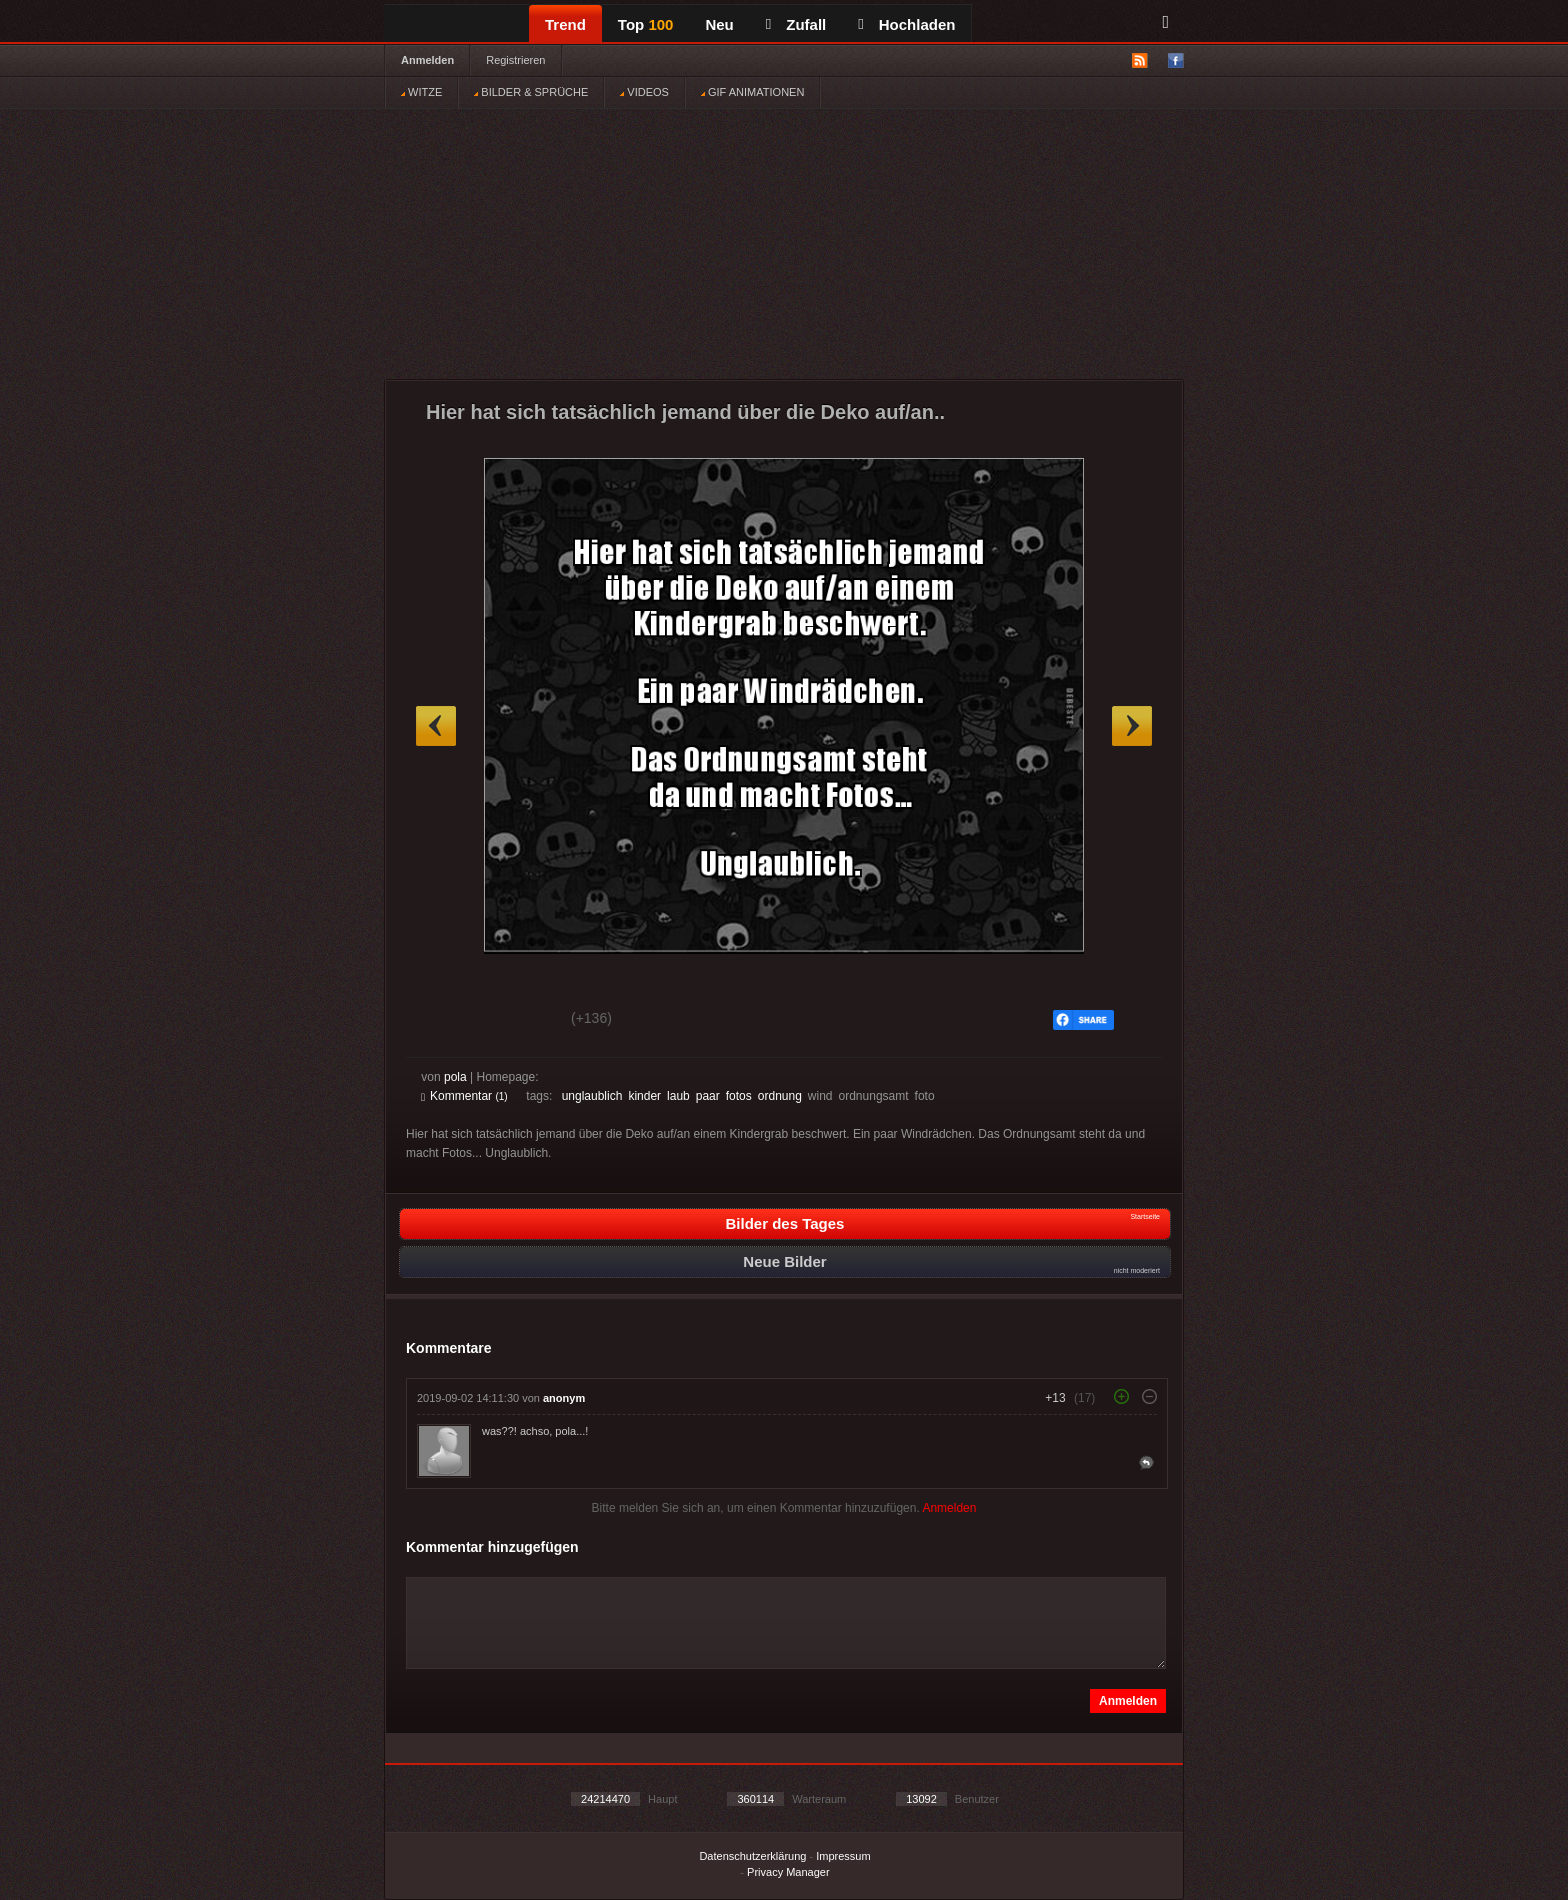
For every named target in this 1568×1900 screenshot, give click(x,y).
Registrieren (515, 60)
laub (678, 1096)
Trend (565, 24)
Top (646, 24)
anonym (564, 1398)
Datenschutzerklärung (752, 1856)
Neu (719, 24)
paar (708, 1096)
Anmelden (427, 60)
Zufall (796, 24)
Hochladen (906, 24)
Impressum (843, 1856)
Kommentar (464, 1096)
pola (455, 1077)
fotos (739, 1096)
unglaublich (592, 1096)
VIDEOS (644, 92)
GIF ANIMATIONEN (752, 92)
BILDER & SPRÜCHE (531, 92)
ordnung (780, 1096)
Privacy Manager (788, 1872)
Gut (443, 1021)
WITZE (421, 92)
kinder (644, 1096)
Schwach (518, 1021)
